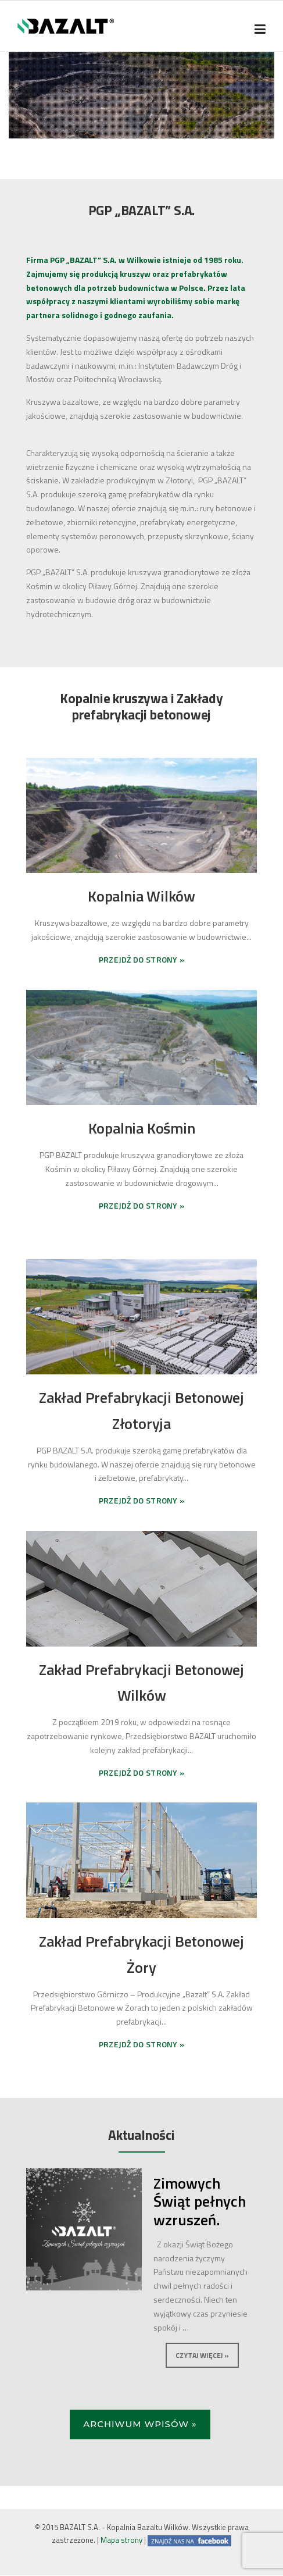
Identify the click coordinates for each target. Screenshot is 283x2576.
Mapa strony (121, 2540)
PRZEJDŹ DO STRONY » (142, 959)
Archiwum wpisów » (139, 2423)
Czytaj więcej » (202, 2355)
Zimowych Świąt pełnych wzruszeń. (199, 2201)
